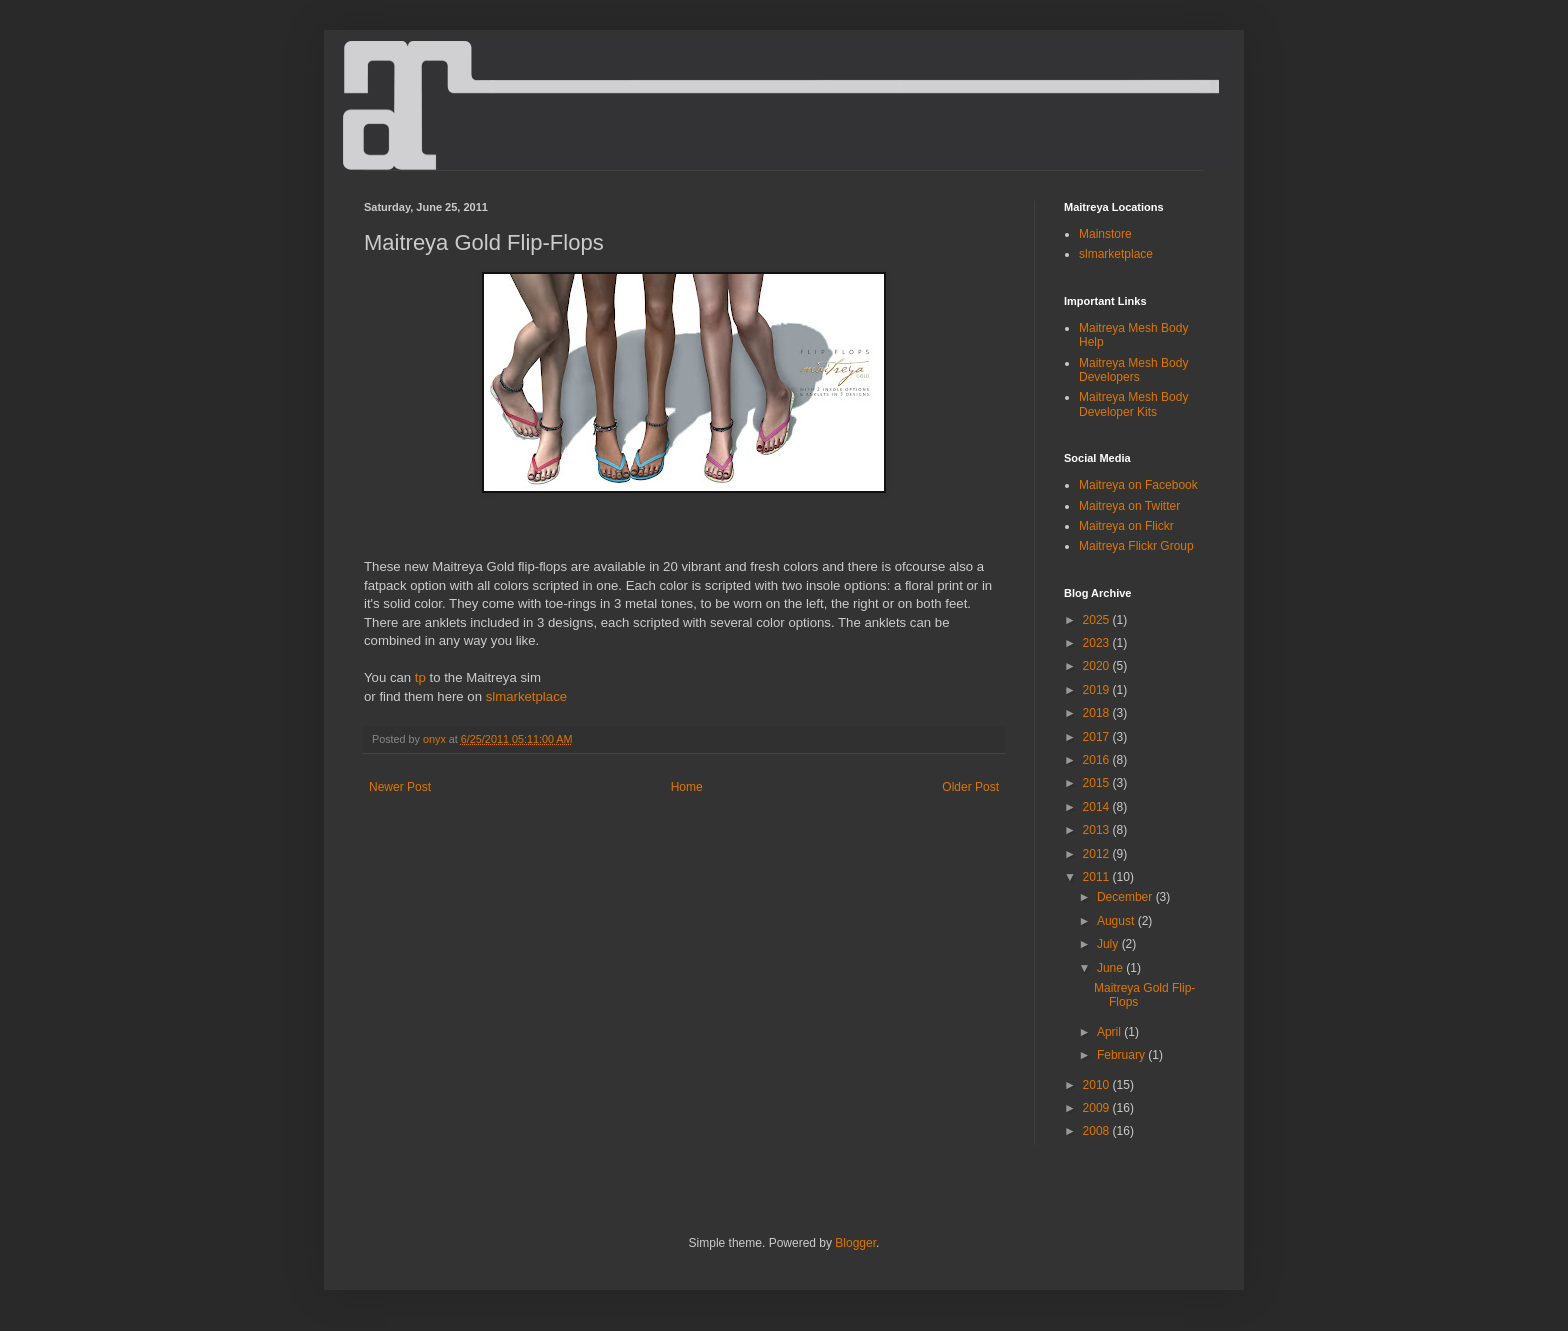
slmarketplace (526, 696)
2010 (1098, 1085)
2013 (1098, 830)
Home (687, 787)
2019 (1098, 690)
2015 (1098, 783)
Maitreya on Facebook (1138, 485)
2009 (1098, 1108)
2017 (1098, 737)
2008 (1098, 1131)
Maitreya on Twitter (1129, 506)
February (1122, 1055)
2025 (1098, 620)
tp (420, 677)
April (1110, 1032)
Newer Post (400, 787)
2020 (1098, 666)
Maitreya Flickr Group (1136, 546)
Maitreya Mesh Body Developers (1133, 370)
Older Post (970, 787)
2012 (1098, 854)
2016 (1098, 760)
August (1117, 921)
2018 (1098, 713)
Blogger (855, 1243)
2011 (1098, 877)
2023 (1098, 643)
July (1109, 944)
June (1111, 968)
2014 (1098, 807)
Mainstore (1105, 234)
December (1126, 897)
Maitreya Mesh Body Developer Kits (1133, 404)
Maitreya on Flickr (1126, 526)
